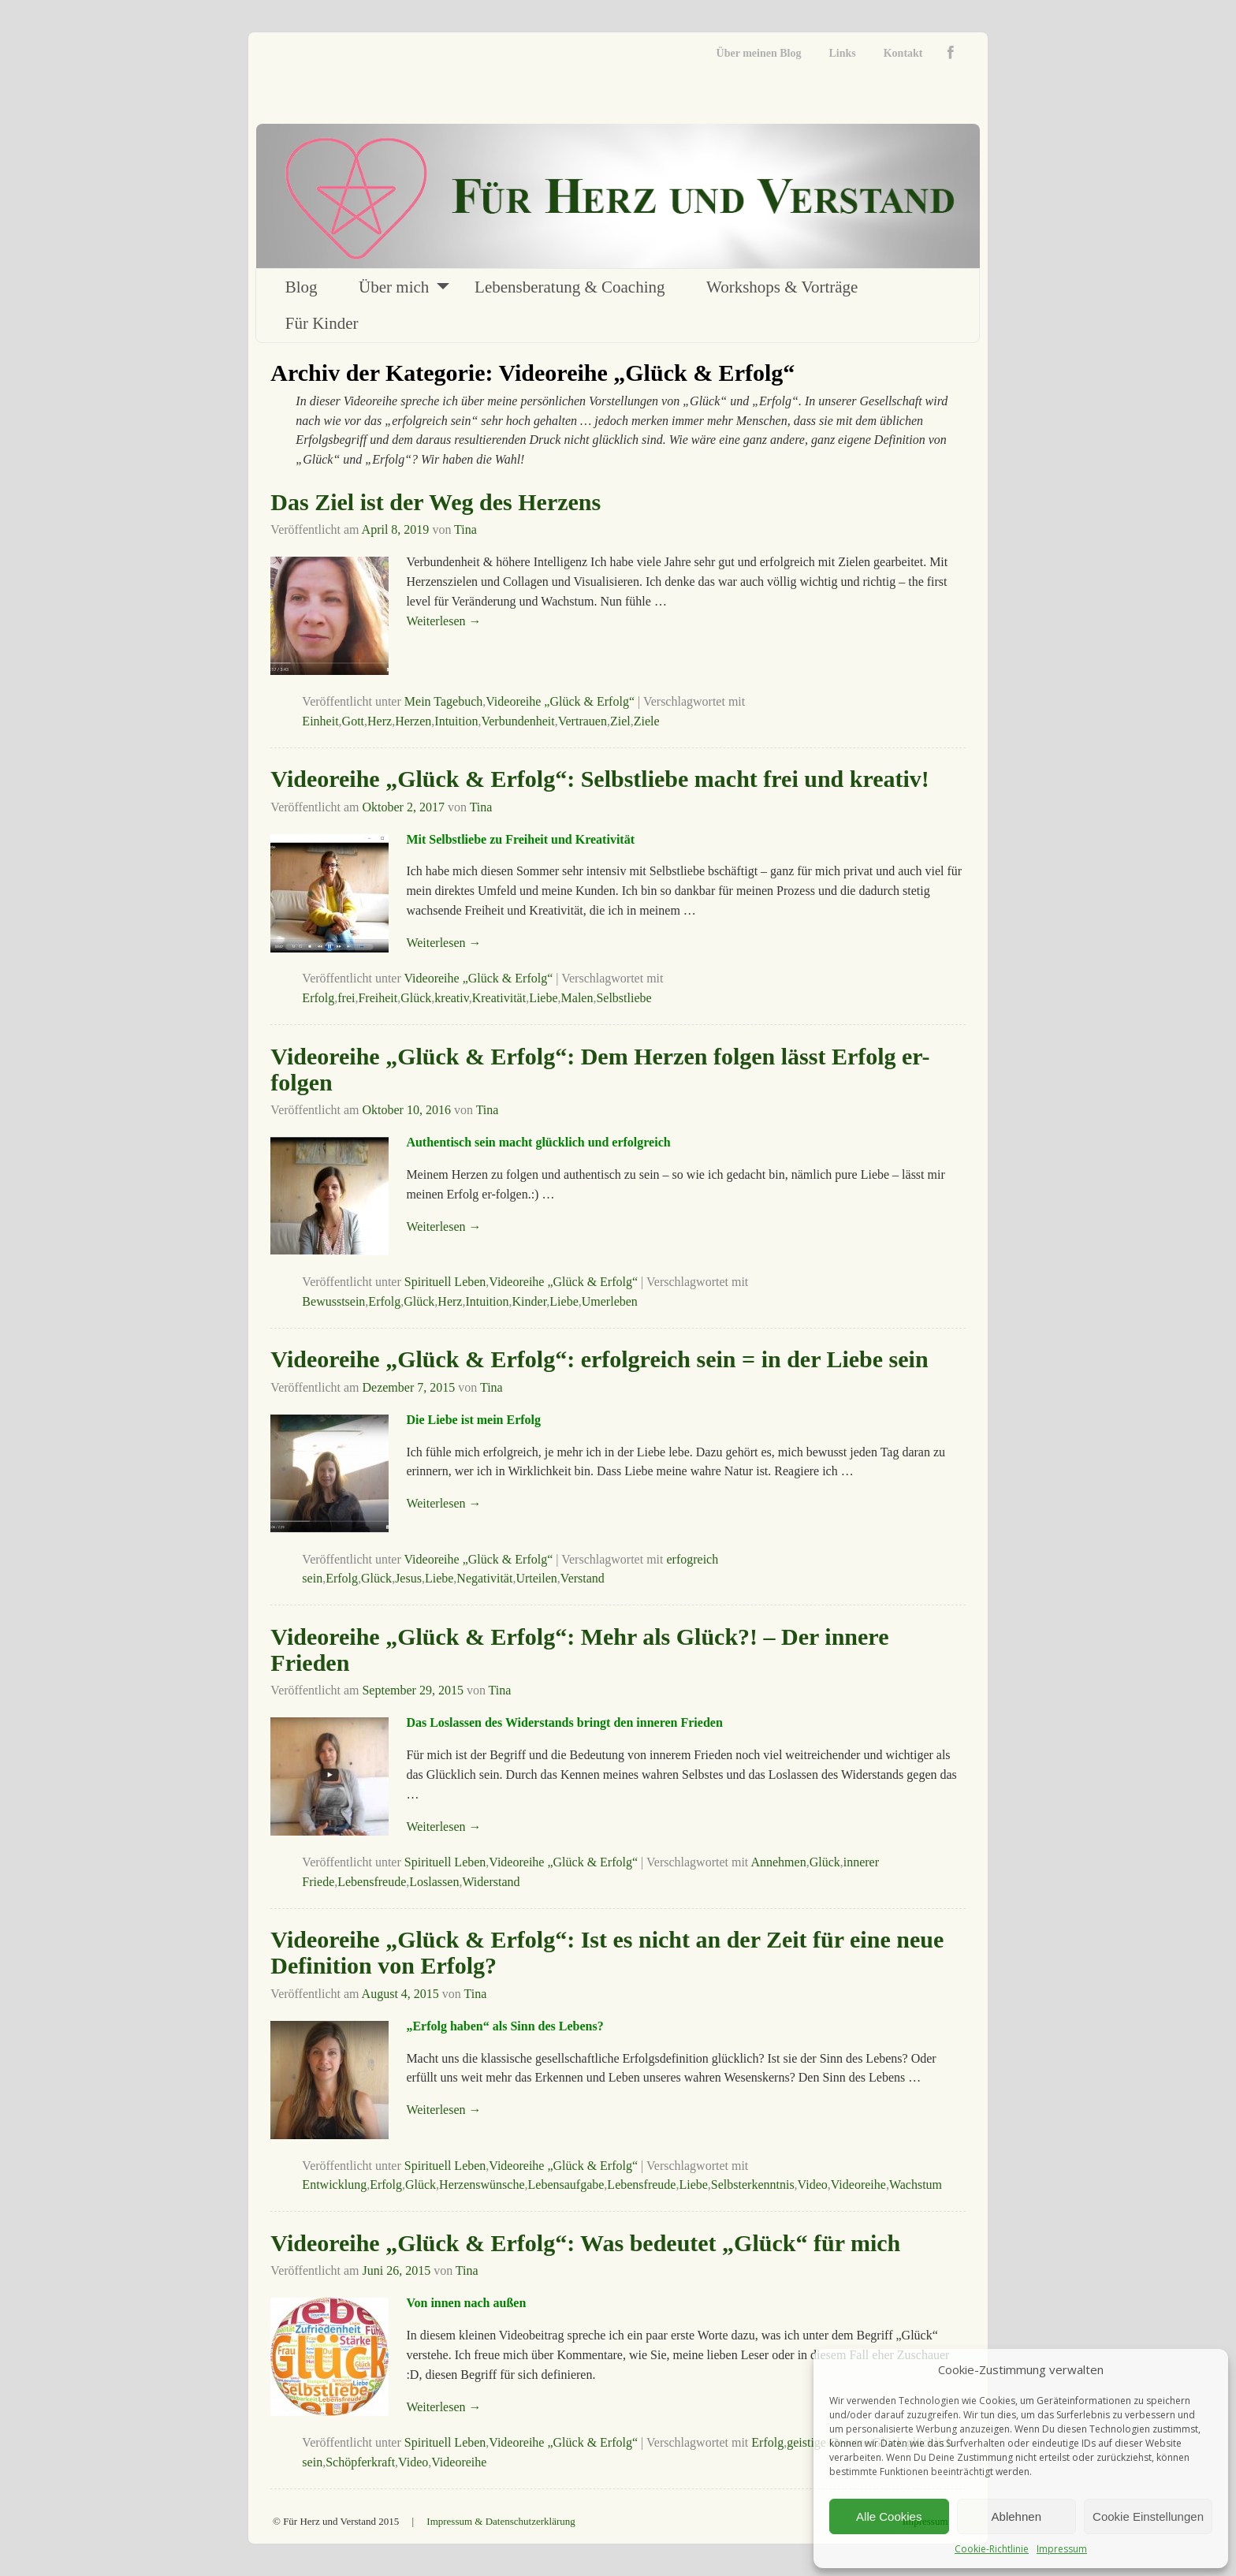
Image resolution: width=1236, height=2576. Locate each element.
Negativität (484, 1578)
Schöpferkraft (360, 2462)
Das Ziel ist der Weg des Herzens (435, 502)
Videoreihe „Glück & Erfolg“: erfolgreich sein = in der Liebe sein (599, 1359)
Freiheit (377, 998)
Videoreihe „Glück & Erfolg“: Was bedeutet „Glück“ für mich (585, 2243)
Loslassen (434, 1881)
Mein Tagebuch (443, 701)
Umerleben (610, 1301)
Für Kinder (322, 323)
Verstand (582, 1578)
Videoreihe (858, 2184)
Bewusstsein (333, 1301)
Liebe (543, 998)
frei (346, 998)
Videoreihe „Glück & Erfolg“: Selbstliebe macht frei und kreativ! (599, 779)
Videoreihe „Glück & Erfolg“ (560, 701)
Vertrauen (582, 721)
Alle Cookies (888, 2516)
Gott (353, 721)
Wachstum (915, 2184)
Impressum (1062, 2548)
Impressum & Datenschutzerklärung (500, 2521)
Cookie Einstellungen (1148, 2516)
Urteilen (536, 1578)
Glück (415, 998)
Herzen (413, 721)
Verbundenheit (517, 721)
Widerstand (490, 1881)
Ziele (647, 721)
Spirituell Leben (445, 1281)
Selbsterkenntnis (753, 2184)
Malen (577, 998)
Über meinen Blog (759, 53)
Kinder (529, 1301)
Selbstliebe (623, 998)
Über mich (394, 287)
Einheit (320, 721)
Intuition (456, 721)
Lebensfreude (371, 1881)
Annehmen (778, 1862)
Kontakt (903, 53)
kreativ (451, 998)
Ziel (620, 721)
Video (813, 2184)
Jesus (408, 1578)
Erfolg (318, 998)
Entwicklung (334, 2184)
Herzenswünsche (481, 2184)
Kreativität (499, 998)
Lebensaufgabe (566, 2184)
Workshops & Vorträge (782, 287)
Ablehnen (1016, 2516)
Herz (379, 721)
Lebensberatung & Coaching (570, 287)
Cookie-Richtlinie (992, 2548)
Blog (301, 287)
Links (841, 53)
